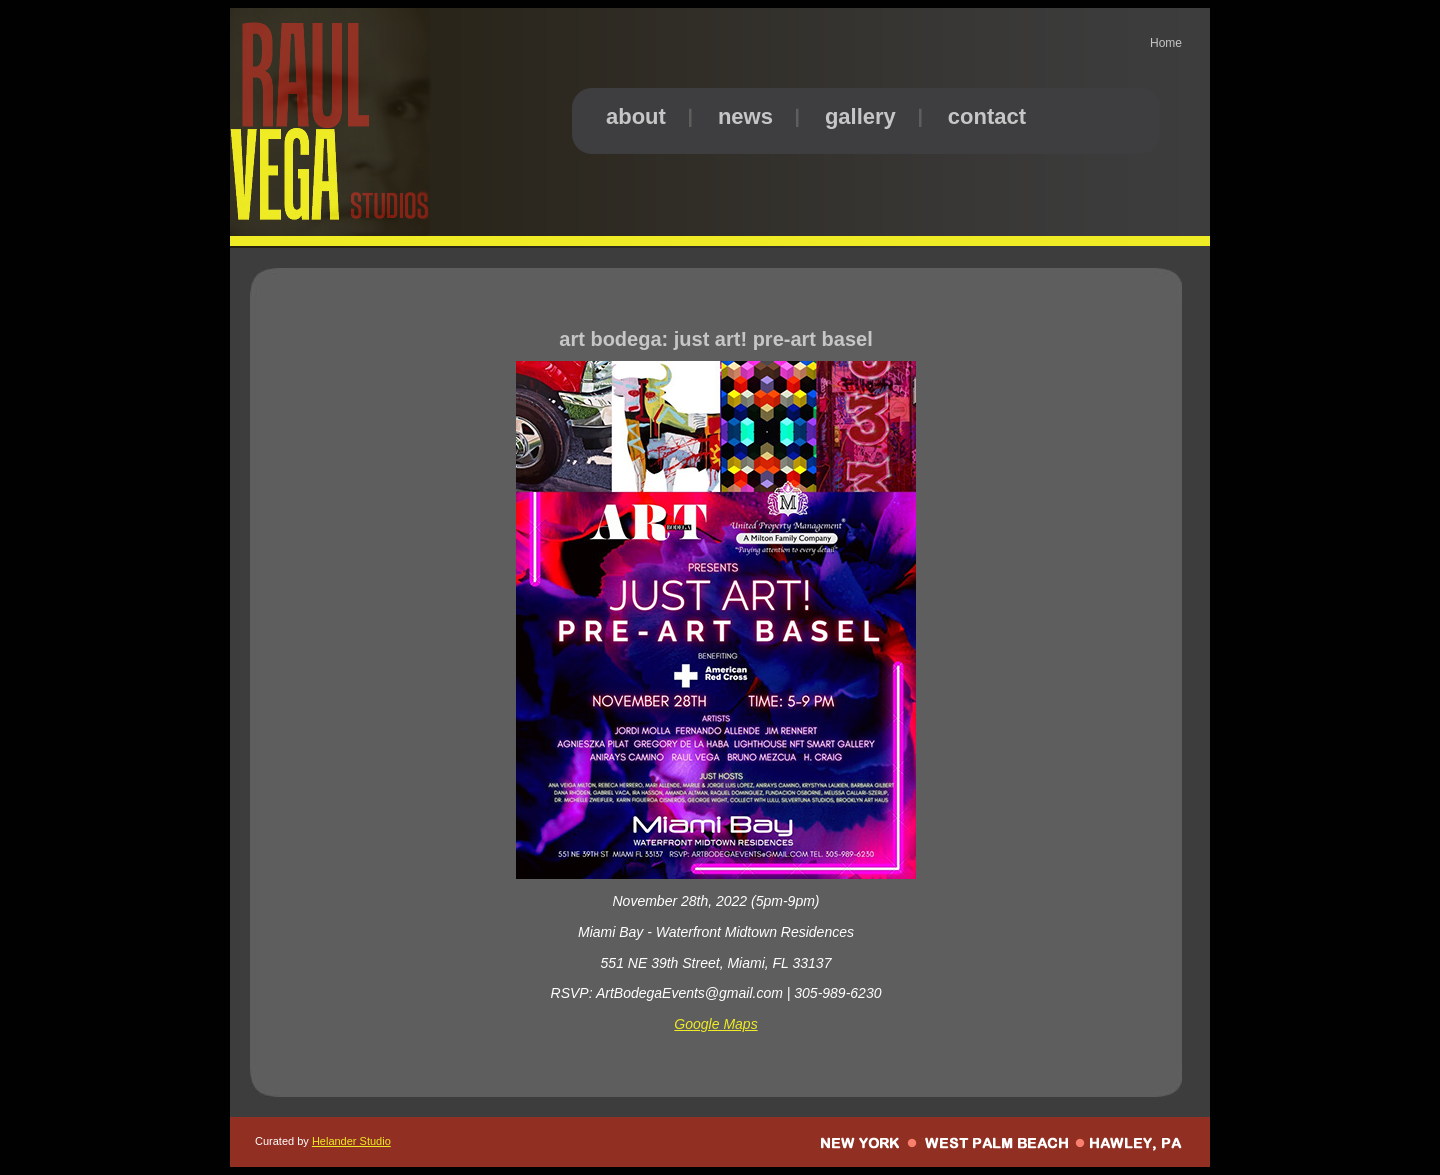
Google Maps (715, 1024)
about (636, 116)
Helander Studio (351, 1141)
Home (1166, 43)
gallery (860, 116)
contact (987, 116)
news (745, 116)
